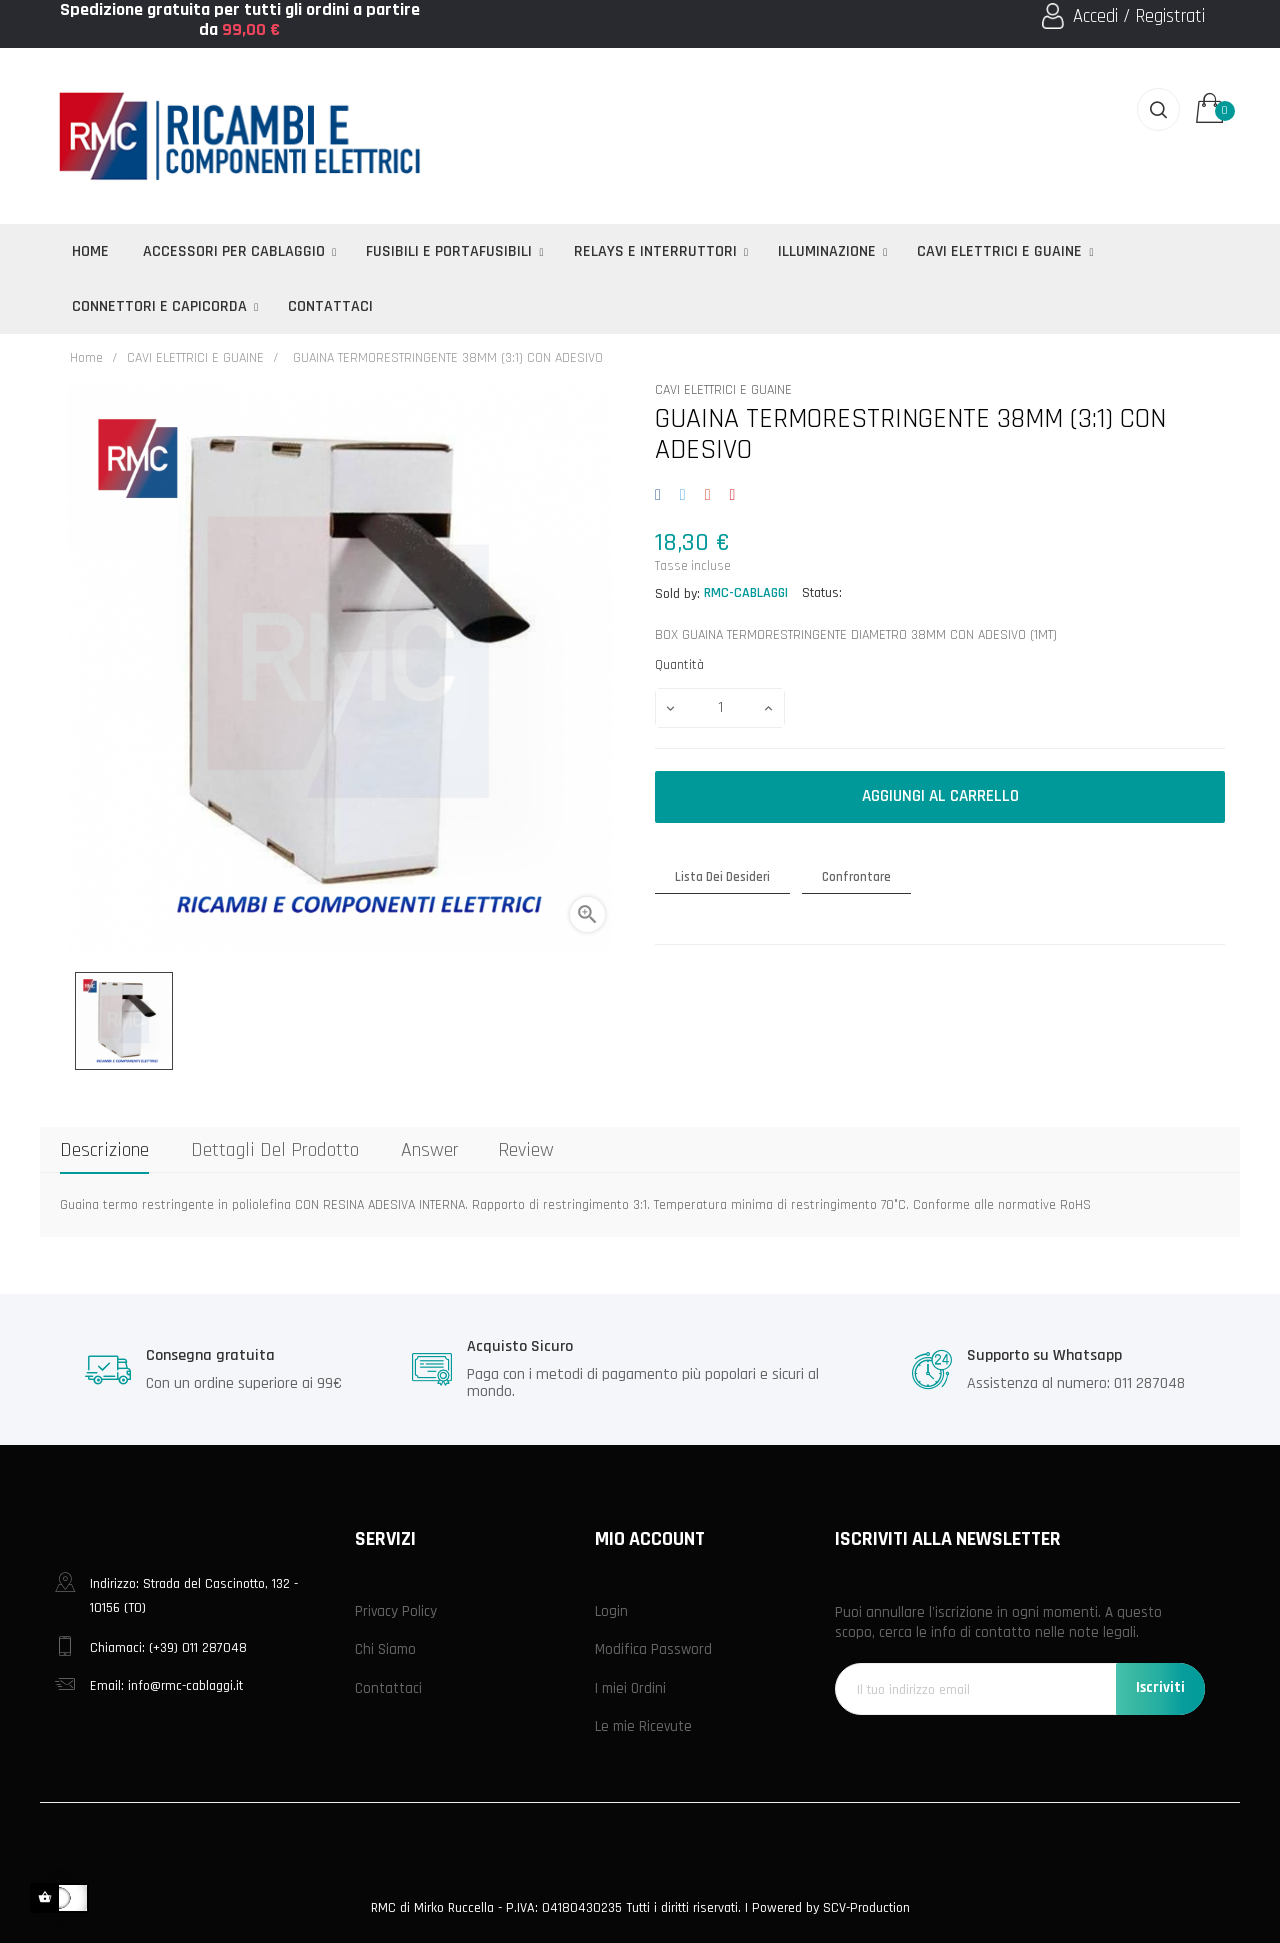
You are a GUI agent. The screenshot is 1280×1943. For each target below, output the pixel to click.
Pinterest (732, 496)
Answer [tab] (430, 1150)
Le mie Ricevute (643, 1726)
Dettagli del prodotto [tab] (275, 1150)
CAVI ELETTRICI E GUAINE (723, 390)
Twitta (682, 496)
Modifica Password (653, 1649)
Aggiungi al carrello (940, 796)
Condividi (661, 496)
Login (611, 1611)
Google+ (707, 496)
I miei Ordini (630, 1688)
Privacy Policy (396, 1611)
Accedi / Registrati (1139, 16)
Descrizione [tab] (104, 1150)
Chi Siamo (385, 1649)
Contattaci (388, 1688)
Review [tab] (526, 1150)
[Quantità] (720, 708)
